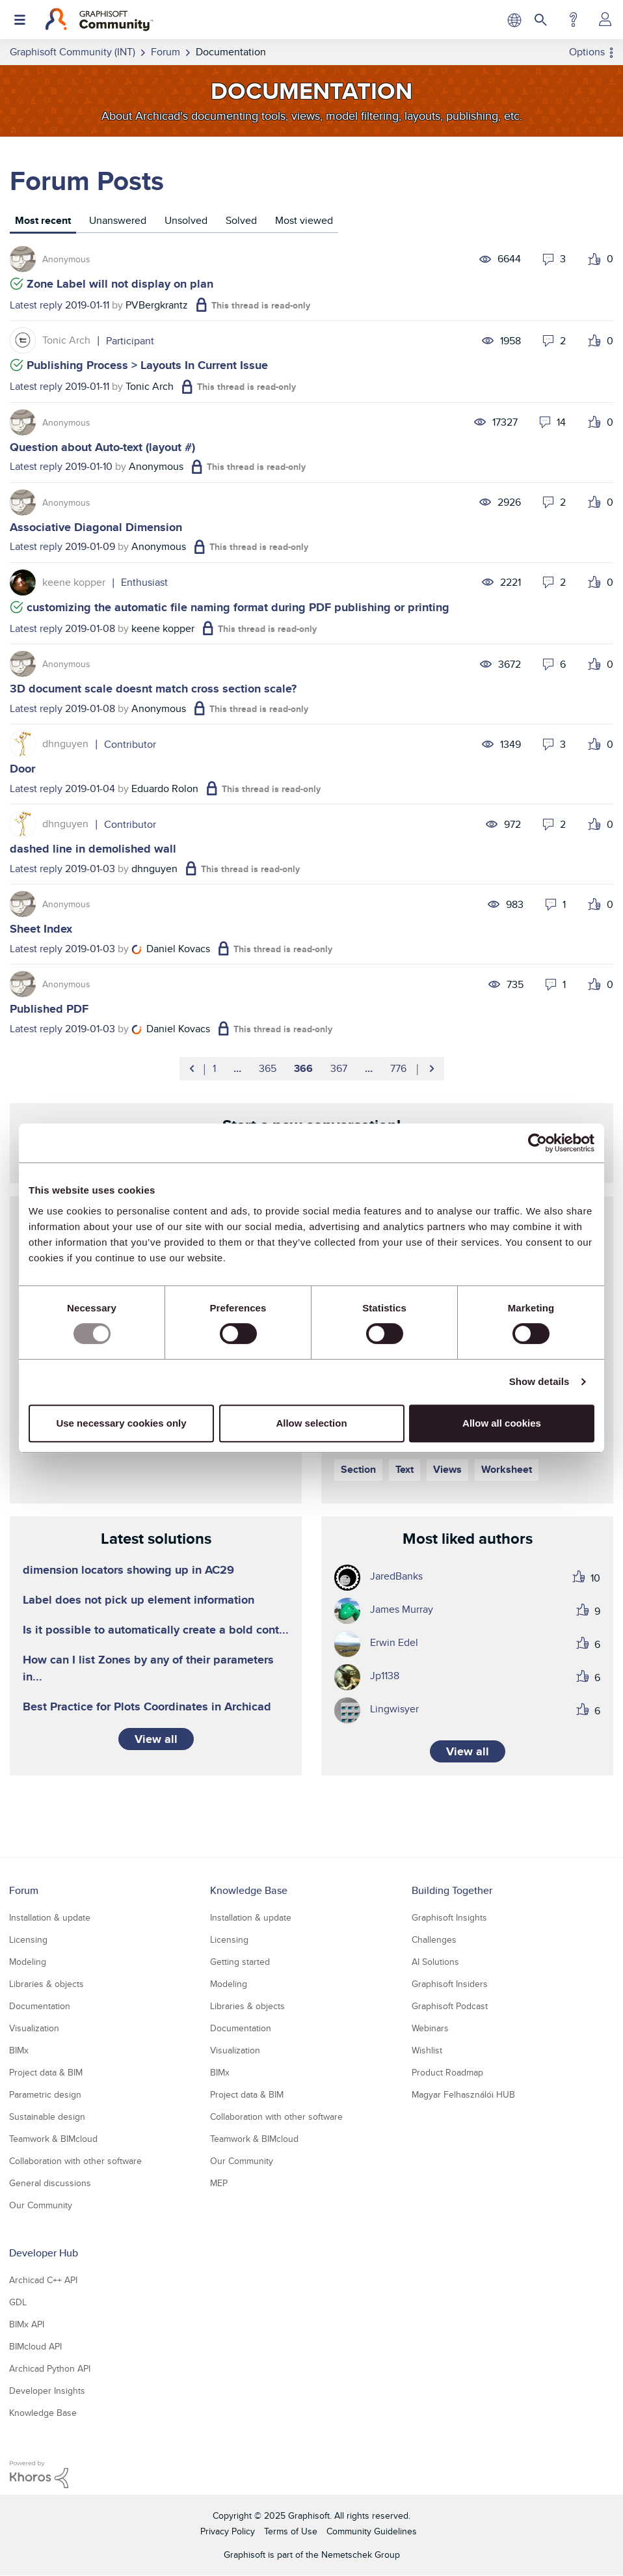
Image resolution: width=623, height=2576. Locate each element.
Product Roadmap (447, 2072)
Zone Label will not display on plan (120, 283)
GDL (18, 2302)
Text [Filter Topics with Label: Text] (404, 1469)
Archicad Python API (49, 2368)
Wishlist (427, 2050)
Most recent (43, 220)
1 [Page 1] (214, 1068)
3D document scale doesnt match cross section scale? (153, 688)
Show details (539, 1381)
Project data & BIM (46, 2072)
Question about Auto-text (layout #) (102, 447)
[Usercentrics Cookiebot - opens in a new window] (537, 1143)
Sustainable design (47, 2116)
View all (156, 1739)
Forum (23, 1890)
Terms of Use (290, 2531)
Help (573, 19)
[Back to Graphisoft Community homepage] (99, 19)
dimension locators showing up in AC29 (128, 1569)
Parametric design (45, 2094)
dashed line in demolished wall (93, 848)
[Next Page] (431, 1068)
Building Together (452, 1890)
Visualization (34, 2028)
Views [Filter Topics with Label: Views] (447, 1469)
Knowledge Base (248, 1890)
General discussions (50, 2182)
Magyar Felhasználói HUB (463, 2094)
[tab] (43, 222)
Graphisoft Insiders (450, 1983)
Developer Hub (43, 2252)
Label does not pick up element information (138, 1599)
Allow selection (311, 1423)
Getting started (240, 1961)
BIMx (19, 2050)
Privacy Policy (227, 2531)
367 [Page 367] (338, 1068)
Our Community (40, 2205)
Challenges (434, 1939)
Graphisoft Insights (449, 1917)
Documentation (39, 2005)
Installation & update (49, 1917)
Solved (241, 220)
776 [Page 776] (398, 1068)
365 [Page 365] (267, 1068)
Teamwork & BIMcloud (53, 2138)
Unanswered (117, 220)
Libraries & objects (46, 1983)
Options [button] (587, 51)
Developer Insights (47, 2390)
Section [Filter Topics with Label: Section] (358, 1469)
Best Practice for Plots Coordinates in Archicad (147, 1706)
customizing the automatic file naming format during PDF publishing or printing (238, 607)
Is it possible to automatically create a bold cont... (156, 1629)
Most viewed (304, 220)
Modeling (27, 1961)
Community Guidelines (371, 2531)
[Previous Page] (192, 1068)
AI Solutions (435, 1961)
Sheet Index (41, 928)
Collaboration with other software (75, 2160)
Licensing (28, 1939)
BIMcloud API (35, 2346)
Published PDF (49, 1008)
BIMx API (26, 2324)
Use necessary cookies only (121, 1423)
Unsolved (186, 220)
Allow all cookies (501, 1423)
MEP (219, 2182)
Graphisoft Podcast (450, 2005)
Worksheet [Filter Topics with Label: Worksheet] (506, 1469)
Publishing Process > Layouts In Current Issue (147, 365)
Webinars (430, 2028)
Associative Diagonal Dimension (96, 527)
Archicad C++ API (43, 2279)
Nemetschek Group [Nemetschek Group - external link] (360, 2554)
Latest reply (36, 304)
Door (22, 768)
